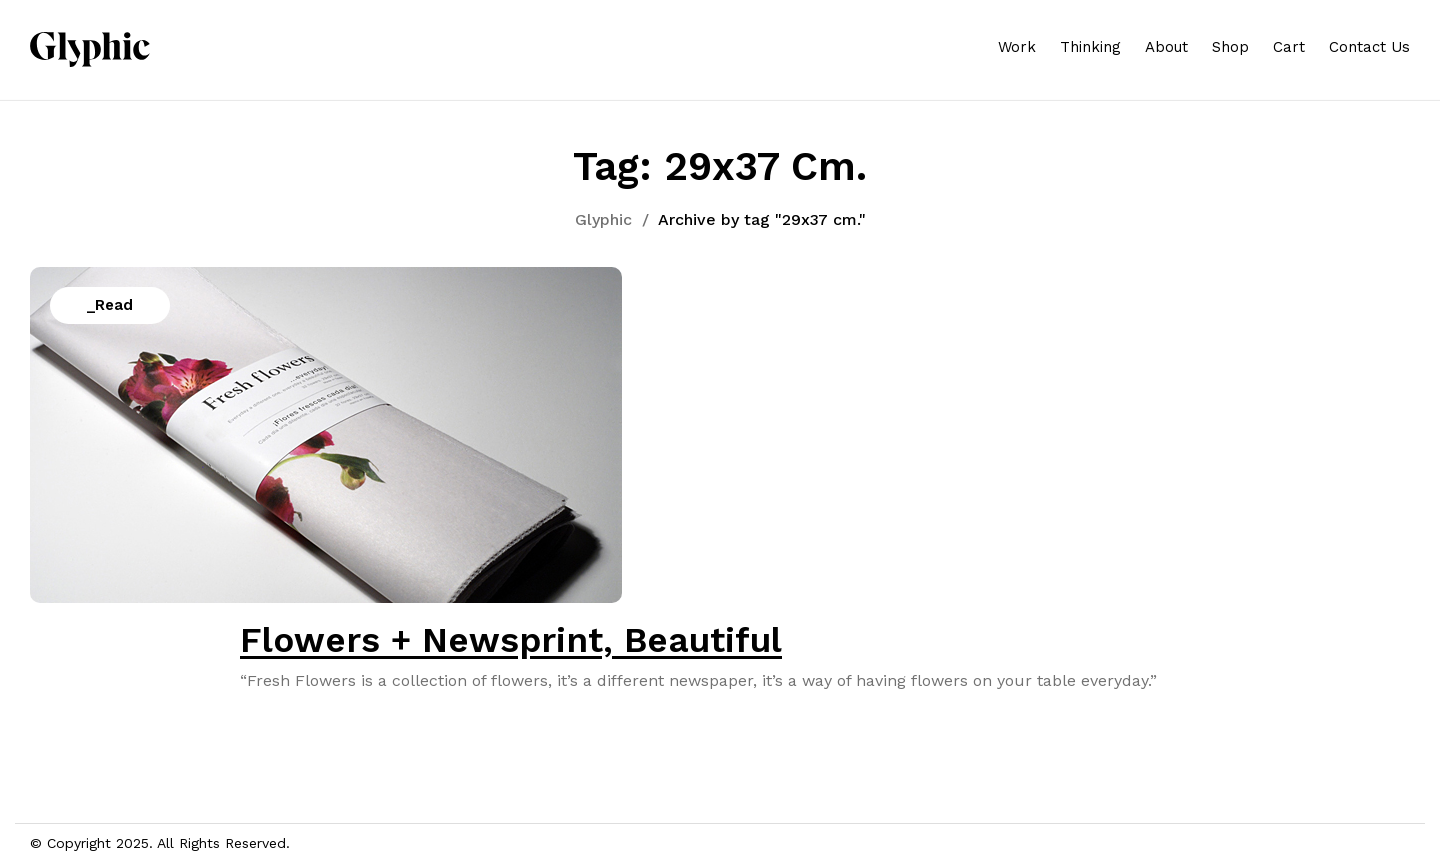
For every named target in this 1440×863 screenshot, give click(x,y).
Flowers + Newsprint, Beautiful (511, 640)
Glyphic (603, 219)
